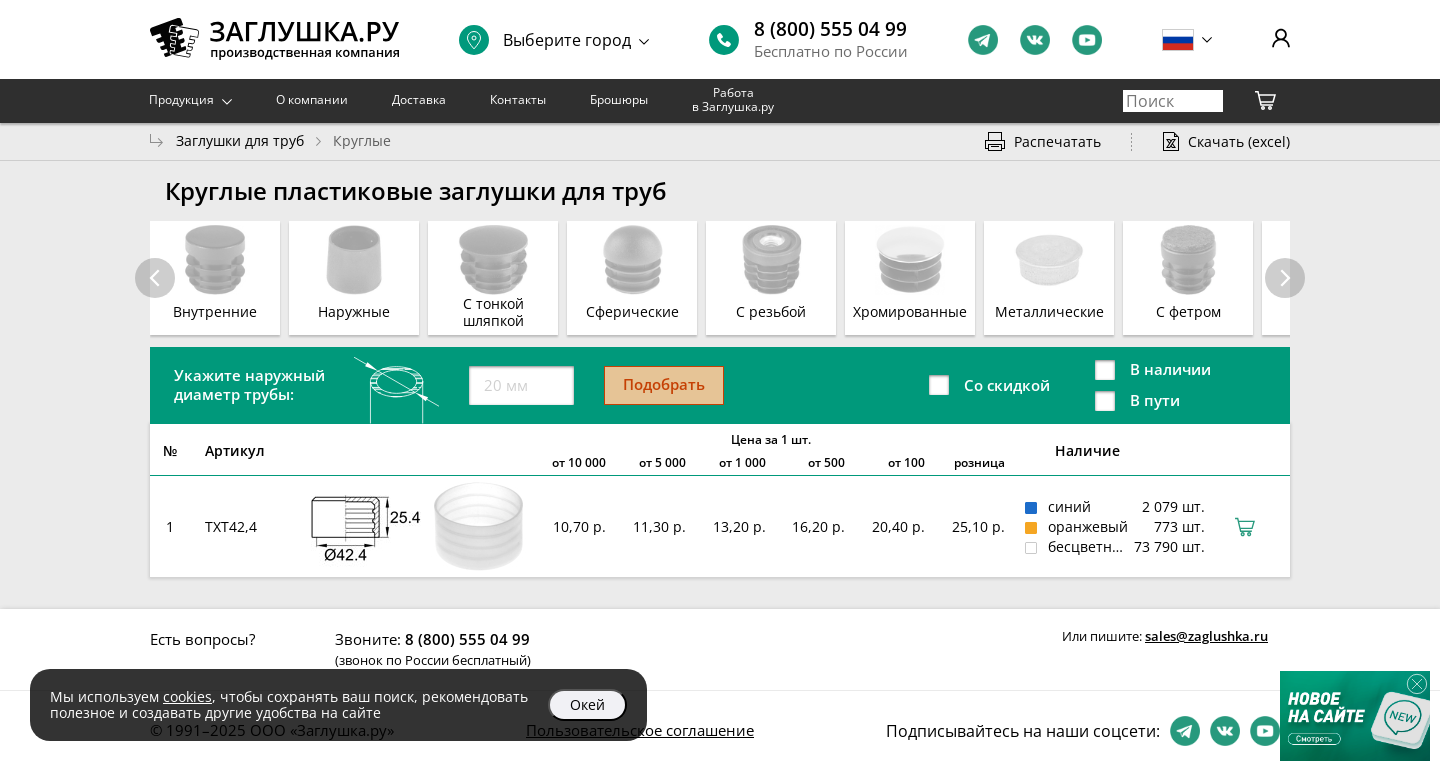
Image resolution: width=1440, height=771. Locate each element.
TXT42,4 (231, 526)
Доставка (419, 99)
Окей (587, 704)
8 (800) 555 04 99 (830, 29)
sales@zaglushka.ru (1206, 636)
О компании (312, 99)
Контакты (518, 99)
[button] (1285, 278)
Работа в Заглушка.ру (733, 99)
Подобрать (664, 384)
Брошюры (619, 99)
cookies (187, 696)
